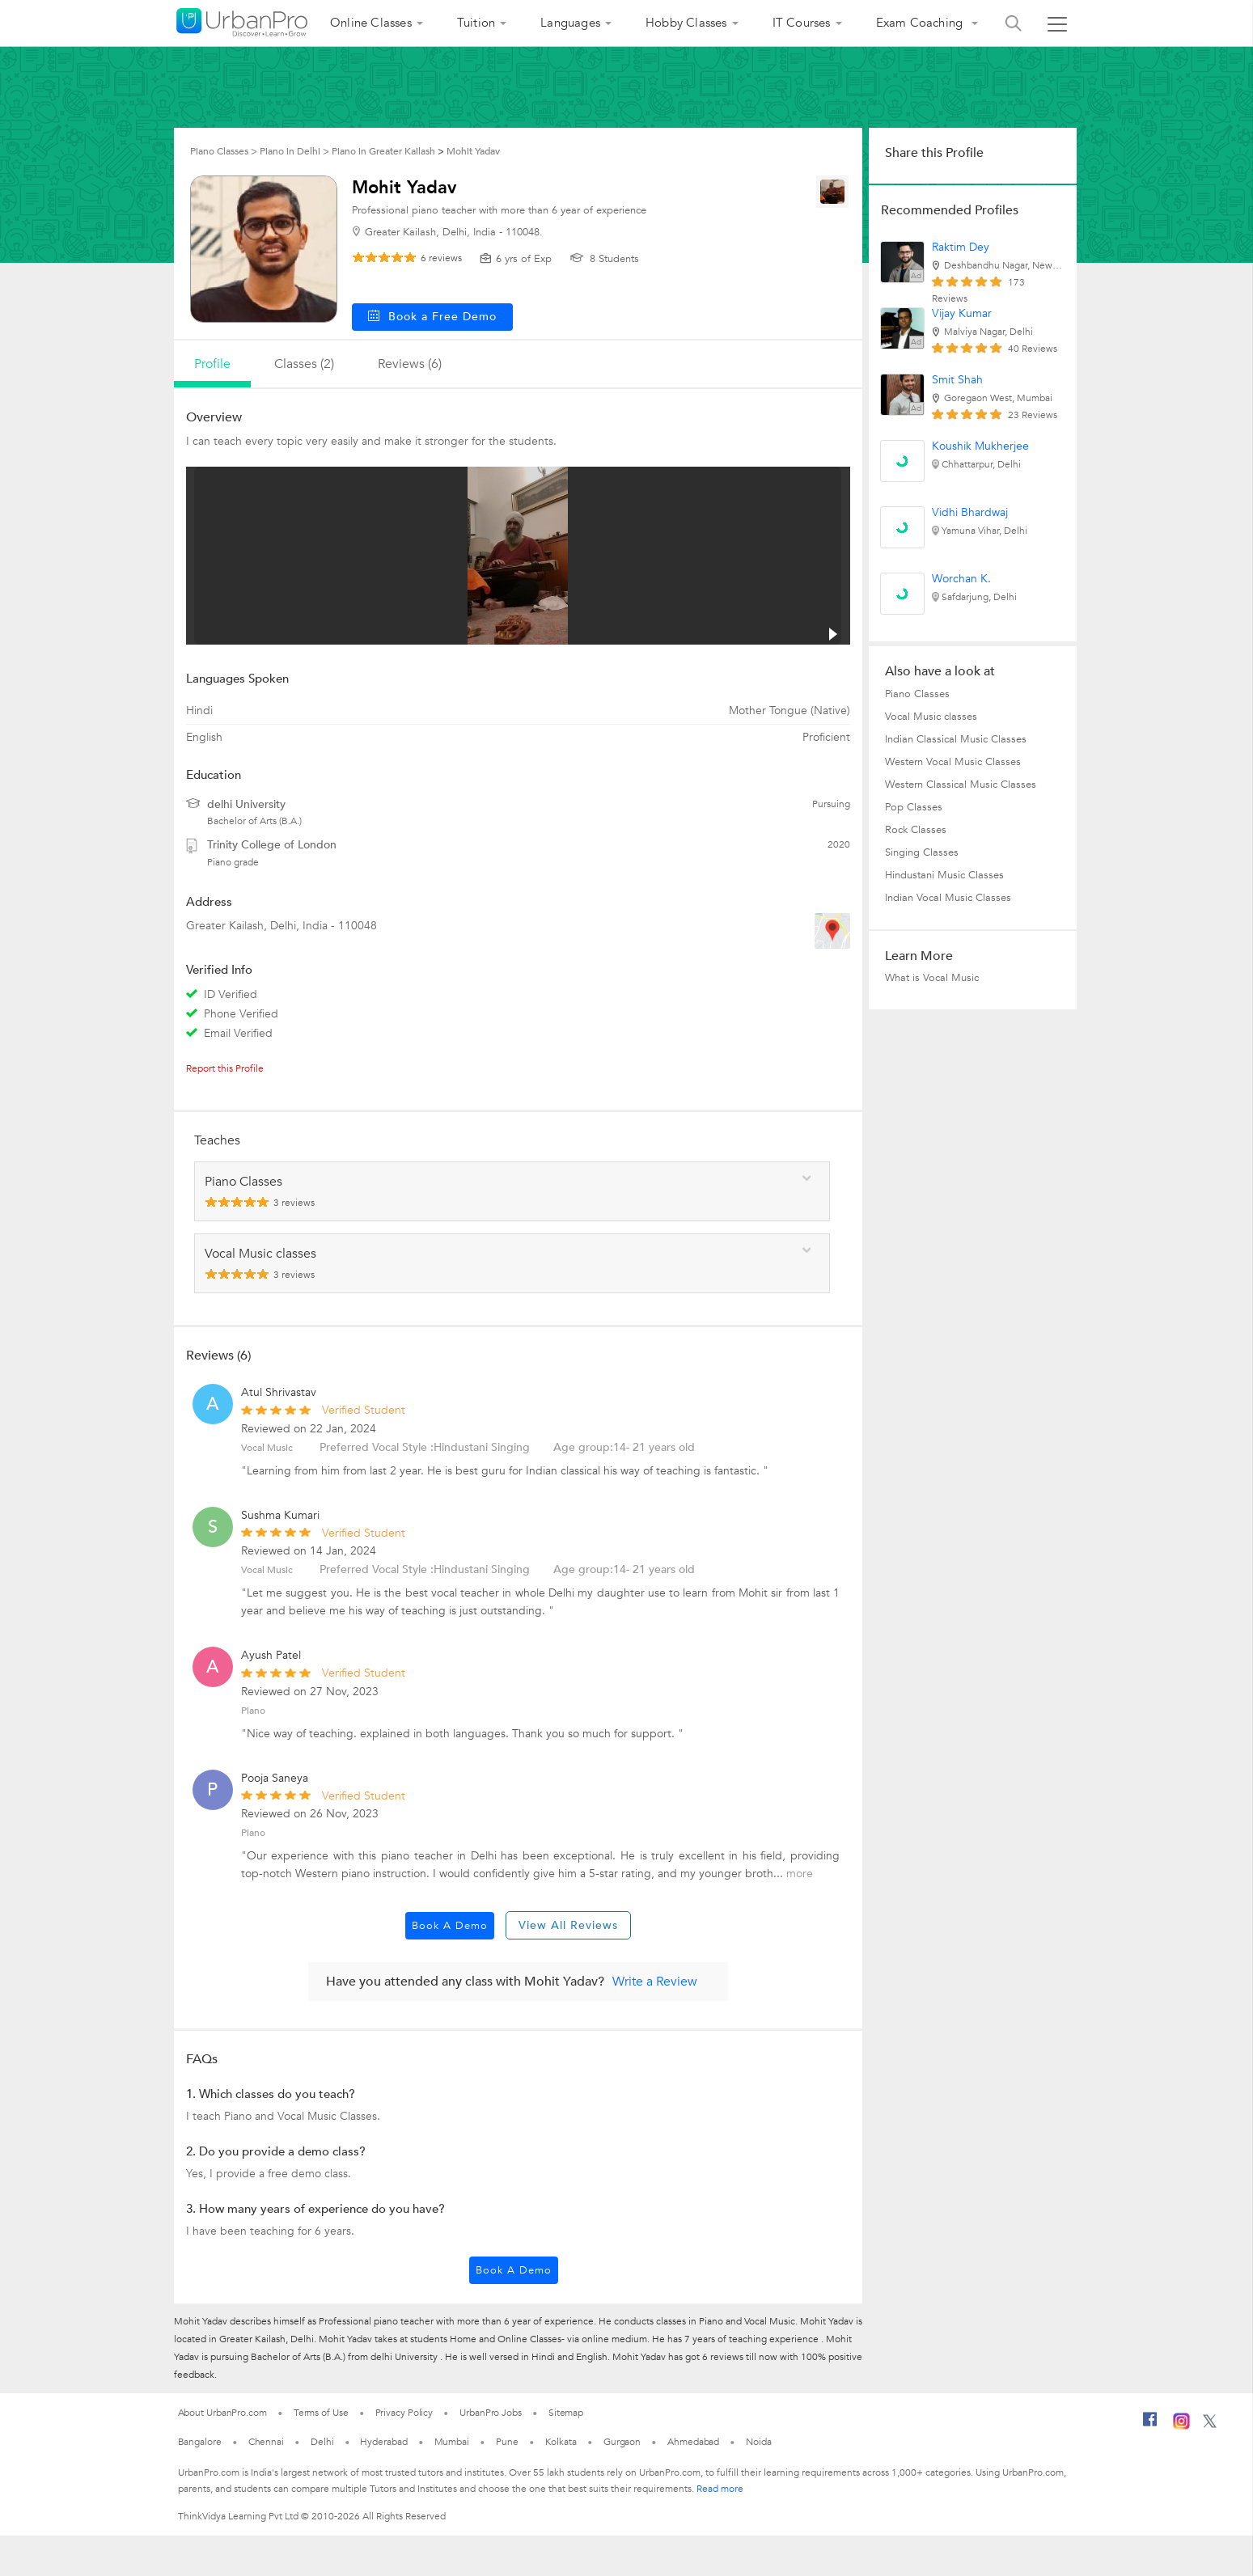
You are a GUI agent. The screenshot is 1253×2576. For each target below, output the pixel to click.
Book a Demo (450, 1925)
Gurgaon (622, 2441)
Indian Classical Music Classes (956, 739)
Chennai (266, 2441)
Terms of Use (321, 2412)
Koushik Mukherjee (980, 446)
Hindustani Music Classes (944, 875)
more (799, 1873)
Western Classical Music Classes (960, 784)
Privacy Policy (404, 2412)
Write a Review (654, 1981)
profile (212, 364)
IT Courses (802, 23)
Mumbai (451, 2441)
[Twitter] (1210, 2424)
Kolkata (561, 2441)
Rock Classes (915, 830)
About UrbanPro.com (222, 2412)
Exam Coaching (921, 23)
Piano (253, 1710)
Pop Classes (913, 807)
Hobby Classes (686, 23)
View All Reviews (568, 1925)
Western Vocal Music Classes (953, 762)
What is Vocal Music (932, 978)
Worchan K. (961, 578)
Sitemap (565, 2412)
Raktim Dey (960, 247)
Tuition (476, 23)
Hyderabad (383, 2441)
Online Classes (371, 23)
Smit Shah (957, 379)
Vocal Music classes (931, 716)
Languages (570, 23)
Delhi (322, 2441)
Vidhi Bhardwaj (970, 512)
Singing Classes (922, 852)
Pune (507, 2441)
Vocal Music (267, 1447)
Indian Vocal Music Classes (948, 897)
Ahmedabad (693, 2441)
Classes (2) (304, 364)
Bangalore (200, 2441)
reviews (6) (410, 364)
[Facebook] (1150, 2425)
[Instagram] (1181, 2426)
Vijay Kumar (962, 313)
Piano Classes (917, 694)
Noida (759, 2441)
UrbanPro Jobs (490, 2412)
